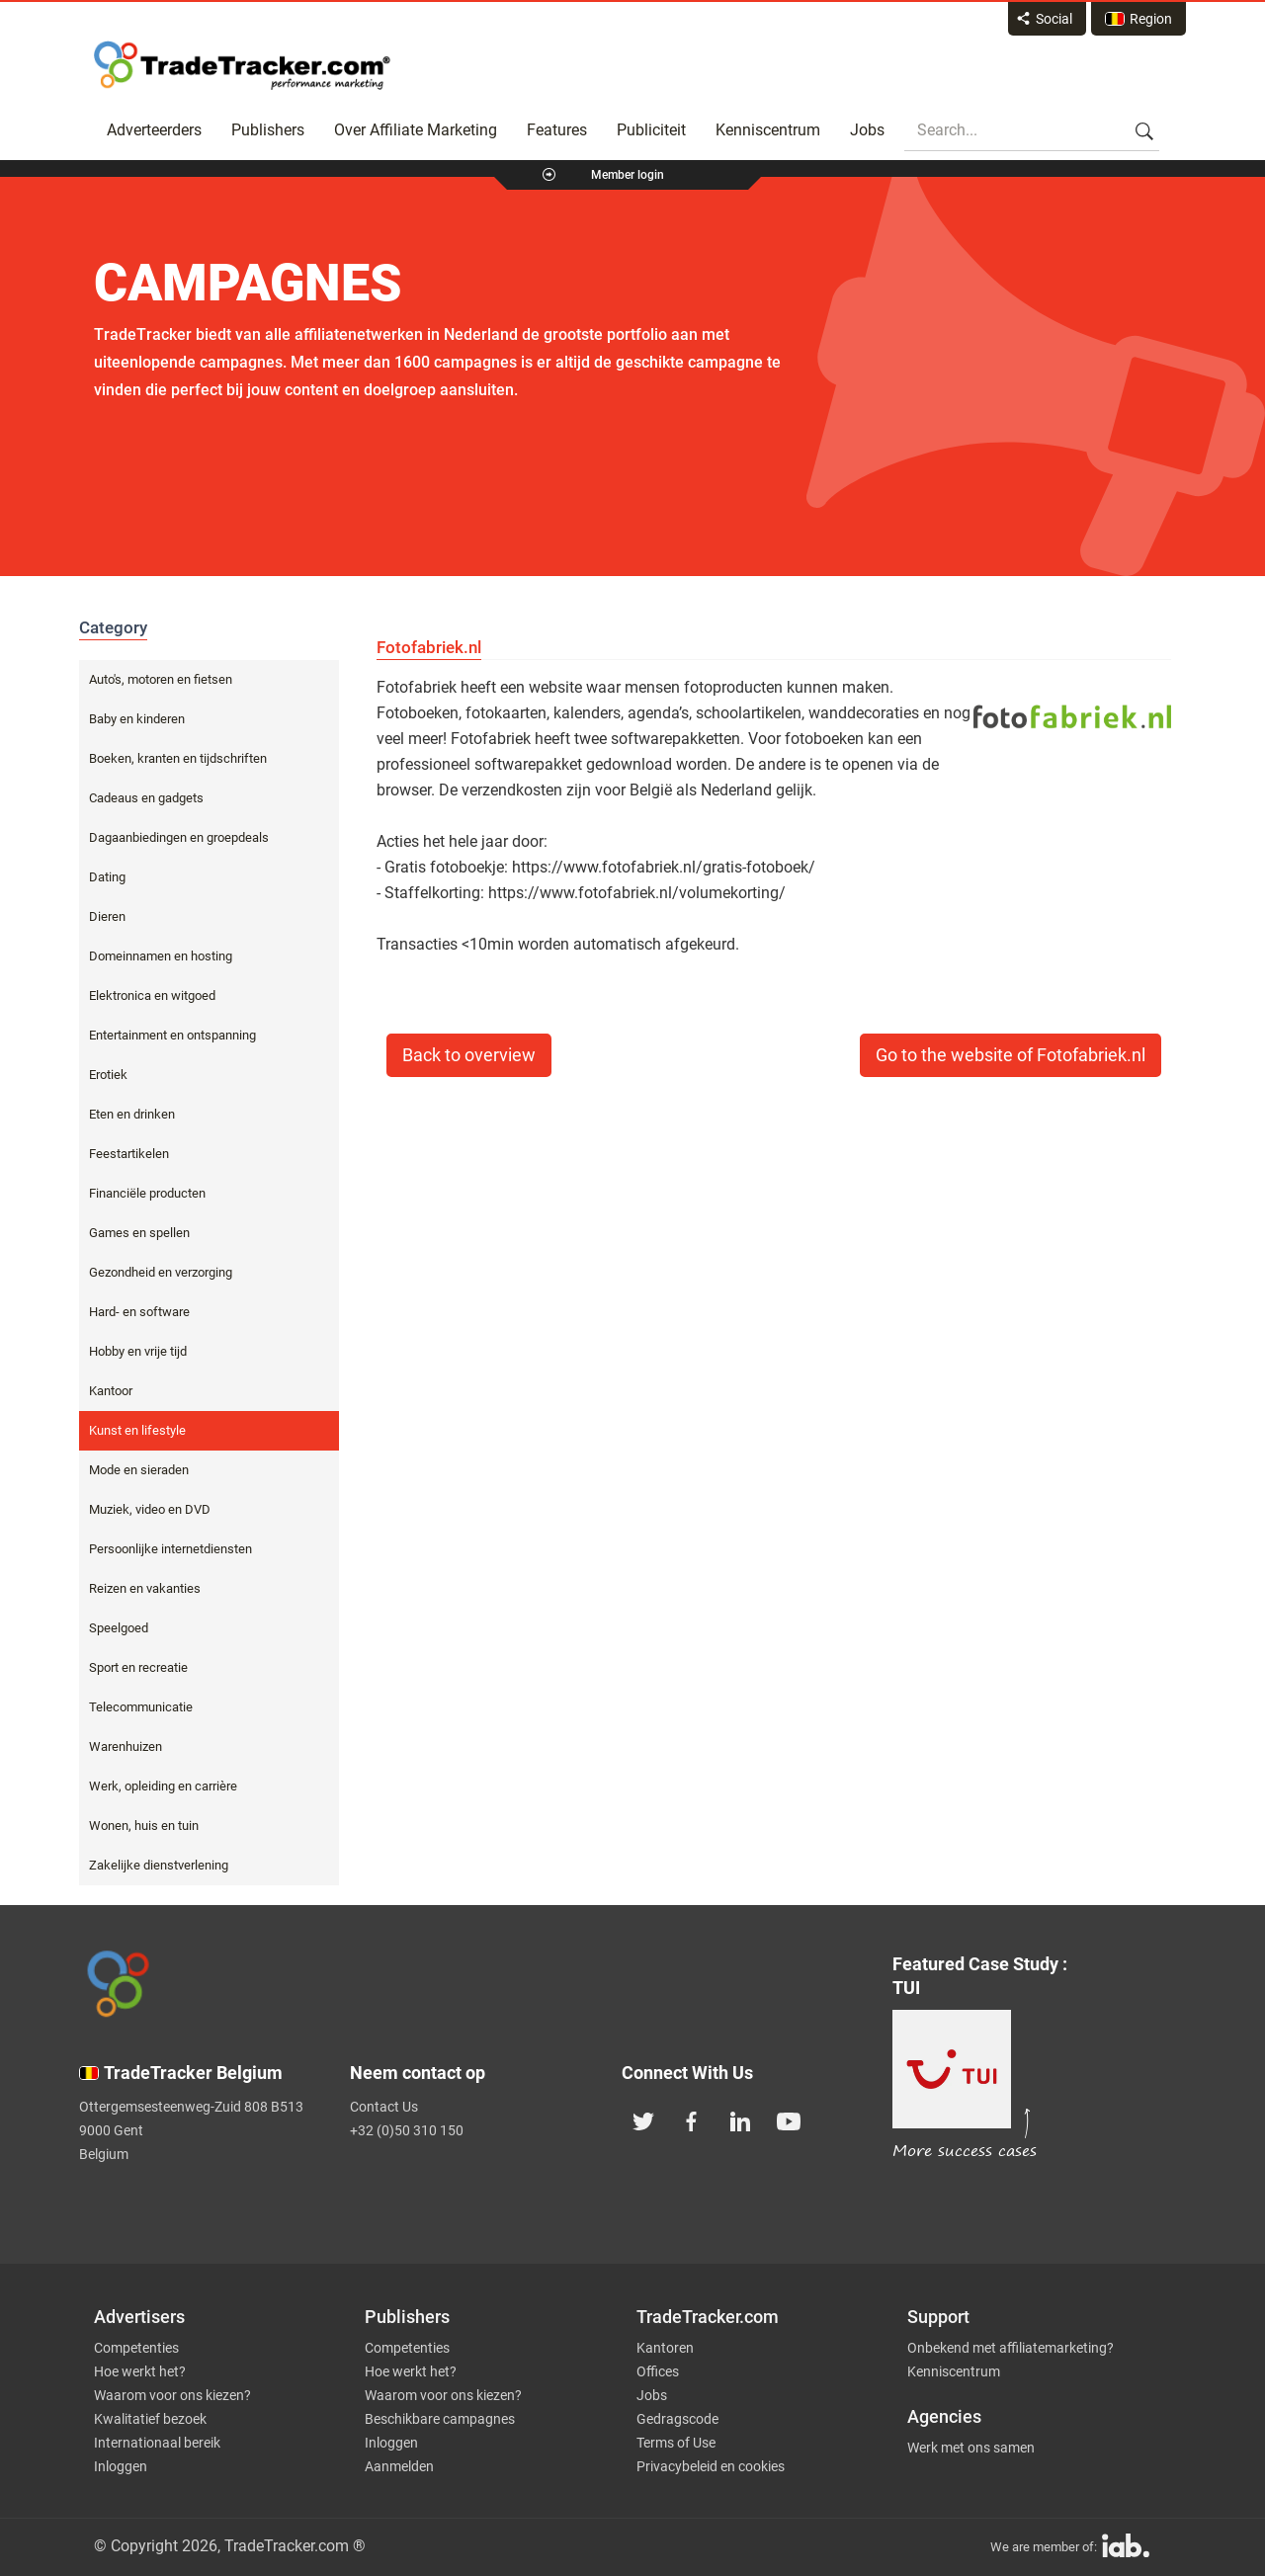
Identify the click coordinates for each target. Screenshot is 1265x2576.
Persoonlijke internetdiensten (170, 1548)
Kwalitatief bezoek (150, 2419)
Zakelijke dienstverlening (158, 1865)
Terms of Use (676, 2443)
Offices (657, 2371)
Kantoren (665, 2348)
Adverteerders (154, 130)
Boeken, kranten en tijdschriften (178, 758)
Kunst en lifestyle (137, 1430)
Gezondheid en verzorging (160, 1272)
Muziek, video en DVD (150, 1509)
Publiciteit (651, 130)
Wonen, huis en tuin (144, 1825)
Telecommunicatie (141, 1707)
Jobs (867, 130)
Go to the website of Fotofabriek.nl (1010, 1055)
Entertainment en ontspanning (172, 1035)
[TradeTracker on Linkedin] (740, 2119)
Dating (107, 877)
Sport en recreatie (138, 1667)
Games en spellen (139, 1232)
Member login (627, 175)
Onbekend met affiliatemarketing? (1010, 2348)
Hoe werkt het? (140, 2371)
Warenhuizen (125, 1746)
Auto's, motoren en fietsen (160, 679)
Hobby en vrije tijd (138, 1351)
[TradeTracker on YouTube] (789, 2119)
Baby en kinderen (137, 718)
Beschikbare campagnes (440, 2419)
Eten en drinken (132, 1114)
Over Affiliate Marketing (415, 130)
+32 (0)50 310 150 (407, 2130)
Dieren (107, 916)
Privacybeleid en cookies (710, 2466)
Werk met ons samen (971, 2447)
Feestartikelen (129, 1153)
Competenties (136, 2348)
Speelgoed (118, 1627)
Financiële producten (147, 1193)
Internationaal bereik (157, 2443)
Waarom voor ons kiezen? (172, 2395)
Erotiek (108, 1074)
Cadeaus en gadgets (146, 797)
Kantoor (110, 1390)
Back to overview (469, 1055)
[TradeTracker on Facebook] (692, 2119)
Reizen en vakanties (145, 1588)
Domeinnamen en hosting (160, 956)
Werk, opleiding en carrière (163, 1786)
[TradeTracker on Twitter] (643, 2119)
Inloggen (120, 2466)
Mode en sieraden (139, 1469)
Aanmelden (399, 2466)
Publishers (267, 130)
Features (557, 130)
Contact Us (384, 2107)
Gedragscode (677, 2419)
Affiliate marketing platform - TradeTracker (242, 65)
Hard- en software (139, 1311)
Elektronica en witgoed (152, 995)
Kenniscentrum (768, 130)
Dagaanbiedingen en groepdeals (179, 837)
